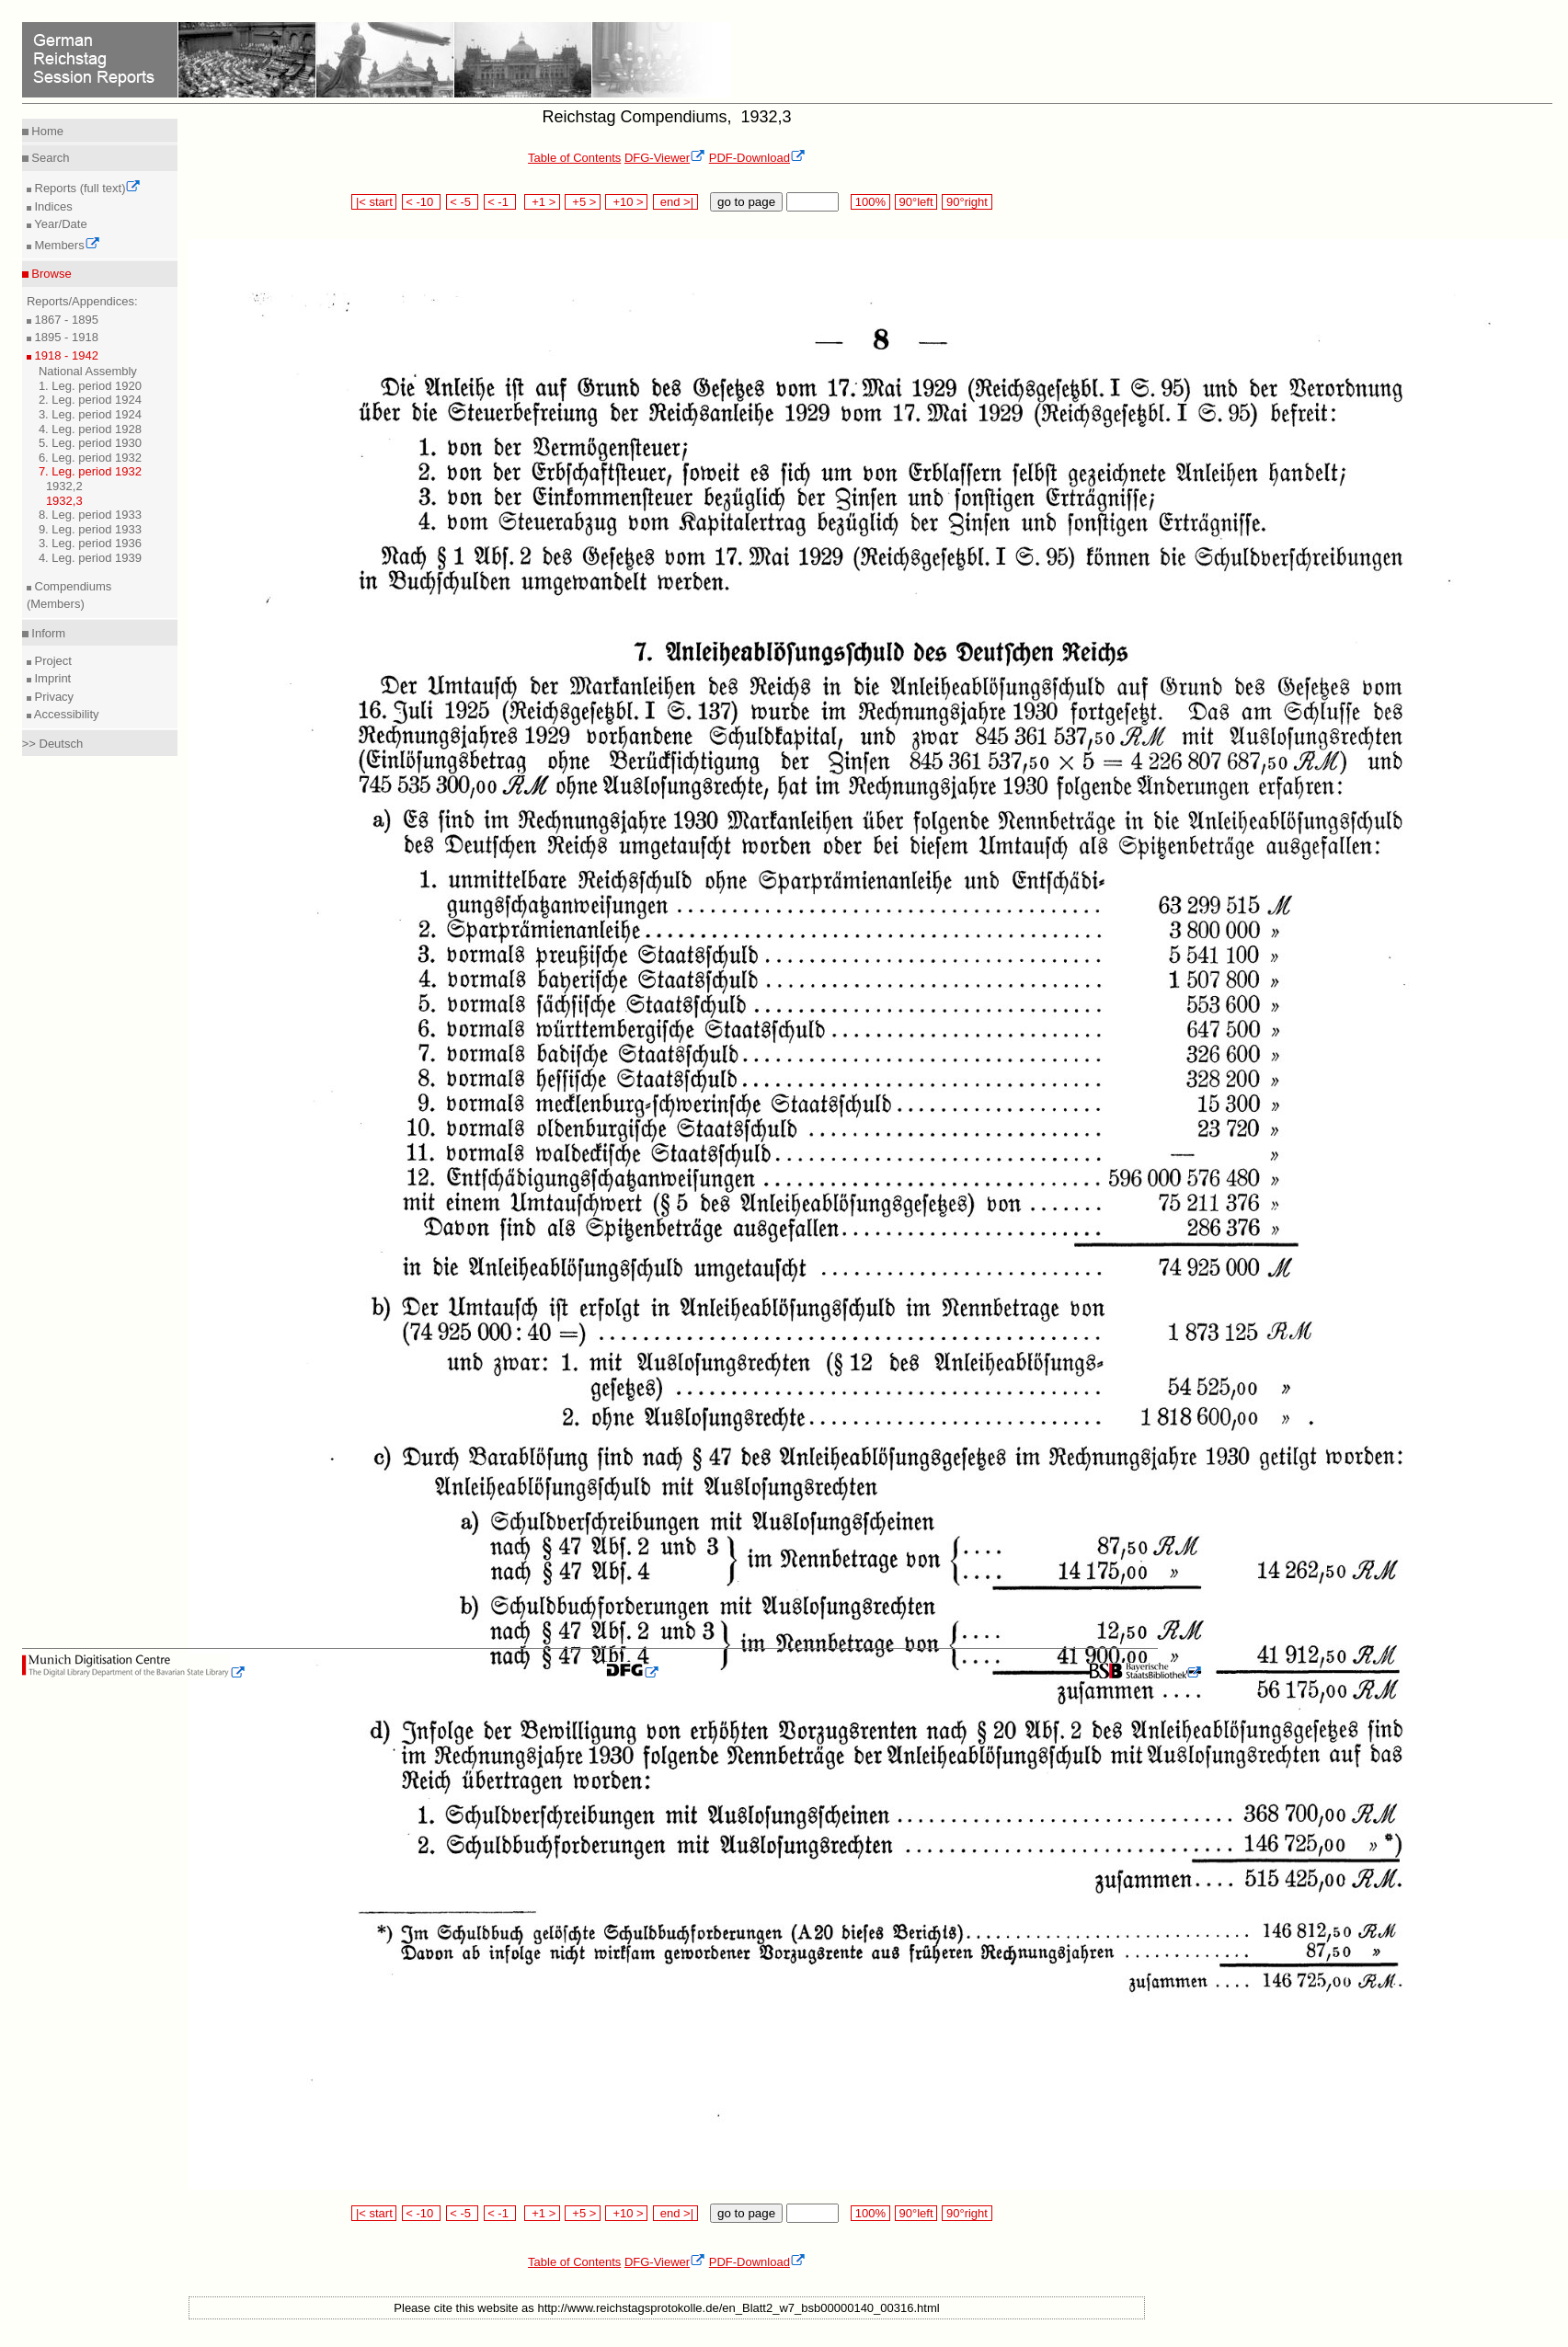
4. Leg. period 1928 (90, 429)
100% (870, 202)
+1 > (542, 202)
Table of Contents (574, 158)
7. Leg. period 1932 (90, 471)
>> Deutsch (53, 743)
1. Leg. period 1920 (90, 386)
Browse (50, 273)
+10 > (626, 202)
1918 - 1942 (64, 355)
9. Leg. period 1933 (90, 529)
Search (49, 158)
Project (51, 661)
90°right (966, 202)
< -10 (422, 202)
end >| (675, 202)
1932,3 (64, 501)
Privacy (52, 697)
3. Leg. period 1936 (90, 543)
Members (65, 245)
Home (46, 131)
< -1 (500, 202)
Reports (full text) (86, 188)
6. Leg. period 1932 (90, 457)
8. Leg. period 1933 (90, 514)
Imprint (51, 678)
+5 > (583, 202)
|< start (373, 202)
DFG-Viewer (664, 158)
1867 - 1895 (64, 319)
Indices (52, 206)
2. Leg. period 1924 (90, 399)
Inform (47, 633)
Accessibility (65, 714)
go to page (746, 202)
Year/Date (59, 224)
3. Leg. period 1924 (90, 414)
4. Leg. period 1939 (90, 558)
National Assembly (88, 371)
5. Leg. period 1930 (90, 443)
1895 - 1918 (64, 337)
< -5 (462, 202)
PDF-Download (757, 158)
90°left (916, 202)
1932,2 (64, 486)
